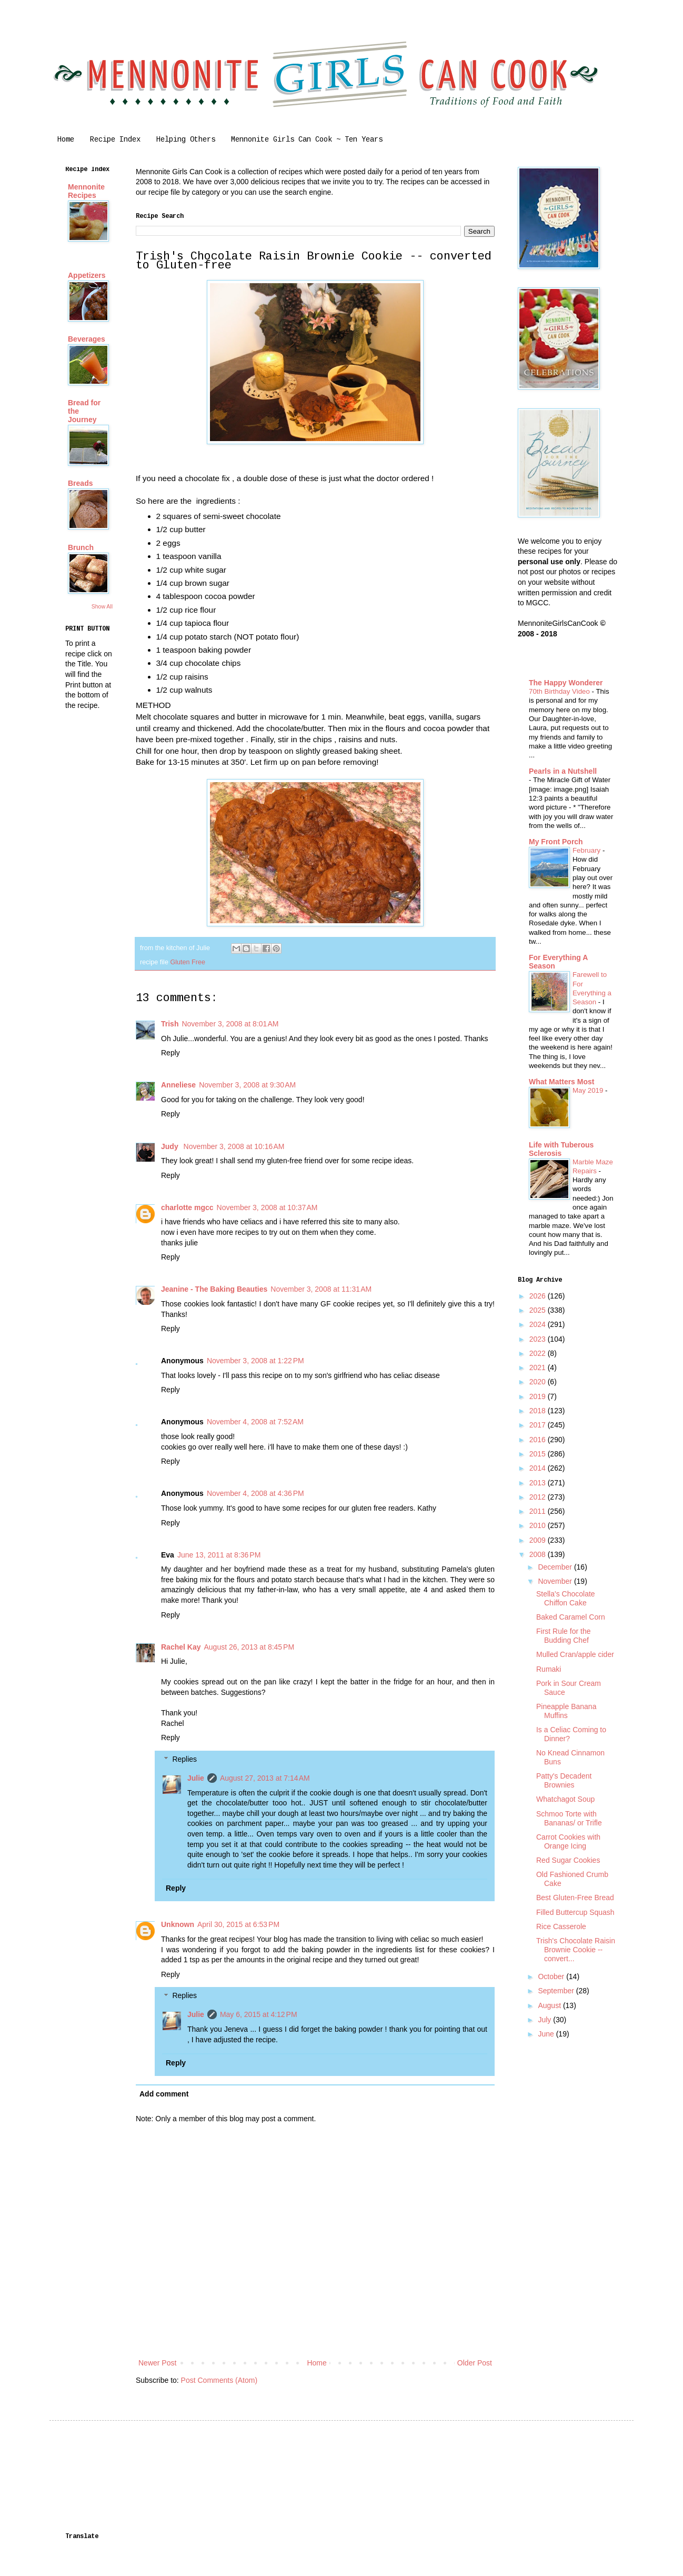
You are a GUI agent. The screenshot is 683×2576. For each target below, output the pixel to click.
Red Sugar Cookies (568, 1860)
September (557, 1990)
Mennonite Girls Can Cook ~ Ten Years (307, 140)
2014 (538, 1468)
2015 (538, 1454)
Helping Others (185, 140)
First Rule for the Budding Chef (563, 1635)
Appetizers (87, 275)
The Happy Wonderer (566, 682)
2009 (538, 1540)
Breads (80, 483)
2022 (538, 1353)
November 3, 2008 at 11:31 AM (320, 1289)
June (547, 2034)
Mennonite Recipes (86, 191)
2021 (538, 1367)
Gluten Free (187, 962)
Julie (195, 1778)
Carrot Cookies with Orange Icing (568, 1841)
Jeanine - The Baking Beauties (214, 1289)
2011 (538, 1511)
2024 (538, 1324)
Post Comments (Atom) (219, 2380)
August (550, 2005)
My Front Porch (556, 841)
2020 (538, 1381)
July (545, 2019)
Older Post (474, 2363)
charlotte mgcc (187, 1207)
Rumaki (548, 1669)
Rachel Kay (180, 1647)
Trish (169, 1024)
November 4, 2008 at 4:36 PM (255, 1493)
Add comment (163, 2094)
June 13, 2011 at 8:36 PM (218, 1555)
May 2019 (588, 1090)
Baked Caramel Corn (570, 1617)
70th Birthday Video (560, 691)
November (556, 1581)
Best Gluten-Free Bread (575, 1897)
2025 (538, 1310)
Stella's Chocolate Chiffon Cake (565, 1598)
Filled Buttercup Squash (575, 1912)
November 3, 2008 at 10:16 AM (234, 1146)
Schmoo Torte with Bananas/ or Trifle (569, 1818)
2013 (538, 1483)
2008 (538, 1554)
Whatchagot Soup (565, 1799)
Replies (184, 1759)
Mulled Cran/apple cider (575, 1654)
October (552, 1976)
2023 (538, 1339)
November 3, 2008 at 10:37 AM (267, 1207)
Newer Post (157, 2363)
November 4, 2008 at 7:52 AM (255, 1421)
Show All (102, 606)
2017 (538, 1425)
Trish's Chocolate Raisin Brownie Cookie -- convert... (575, 1949)
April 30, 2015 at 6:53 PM (238, 1924)
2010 (538, 1525)
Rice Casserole (561, 1926)
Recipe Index (115, 140)
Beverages (86, 339)
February (587, 850)
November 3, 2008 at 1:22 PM (255, 1360)
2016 (538, 1439)
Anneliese (178, 1085)
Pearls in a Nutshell (563, 771)
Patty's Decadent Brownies (563, 1780)
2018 (538, 1410)
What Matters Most (561, 1081)
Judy (170, 1146)
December (556, 1567)
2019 (538, 1396)
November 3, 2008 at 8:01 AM (230, 1024)
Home (65, 140)
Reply (170, 1053)
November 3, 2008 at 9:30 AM (247, 1085)
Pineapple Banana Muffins (566, 1711)
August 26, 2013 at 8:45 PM (249, 1647)
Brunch (81, 547)
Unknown (177, 1924)
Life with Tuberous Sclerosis (561, 1149)
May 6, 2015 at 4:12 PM (258, 2014)
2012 (538, 1497)
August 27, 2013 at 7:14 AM (265, 1778)
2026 (538, 1296)
